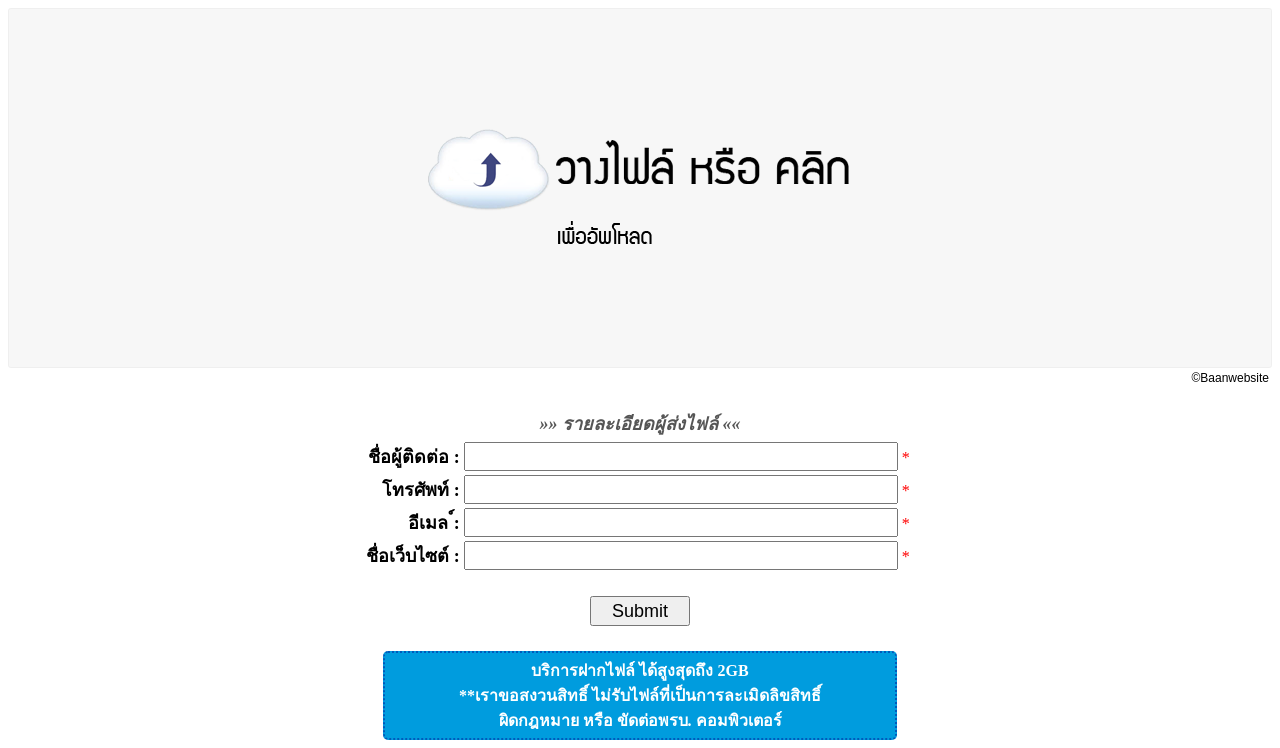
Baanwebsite (1234, 378)
